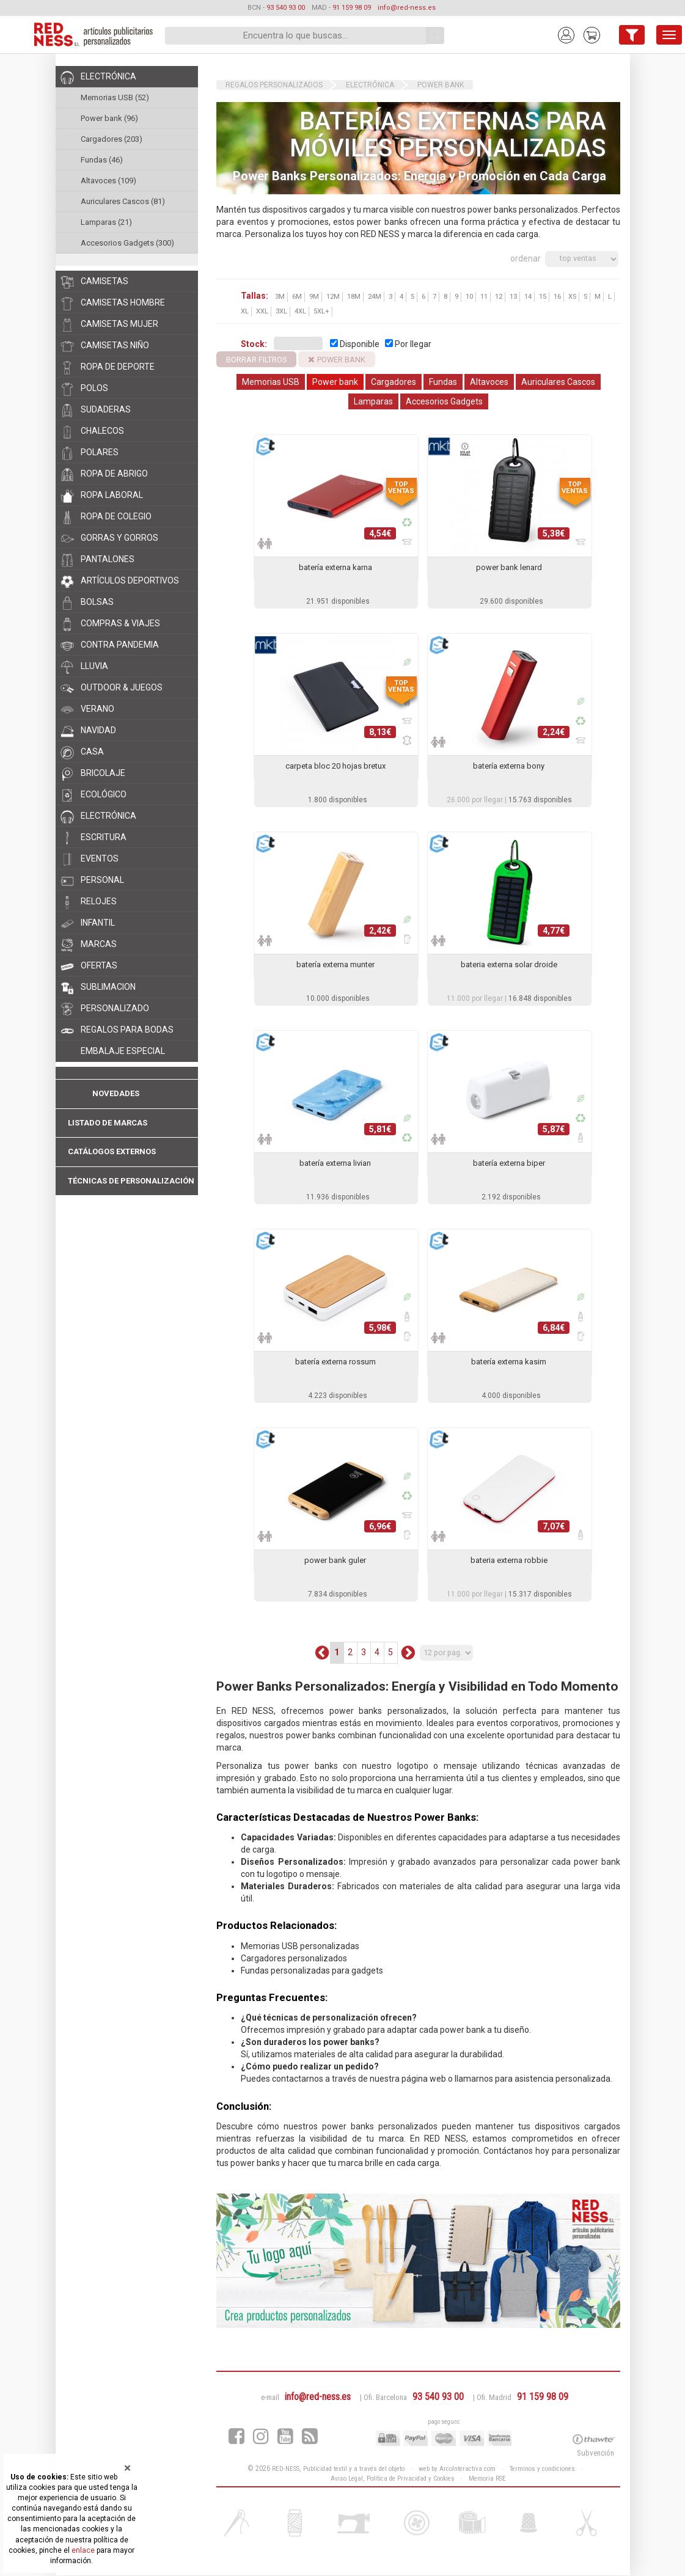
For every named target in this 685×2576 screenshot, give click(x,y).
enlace (83, 2550)
